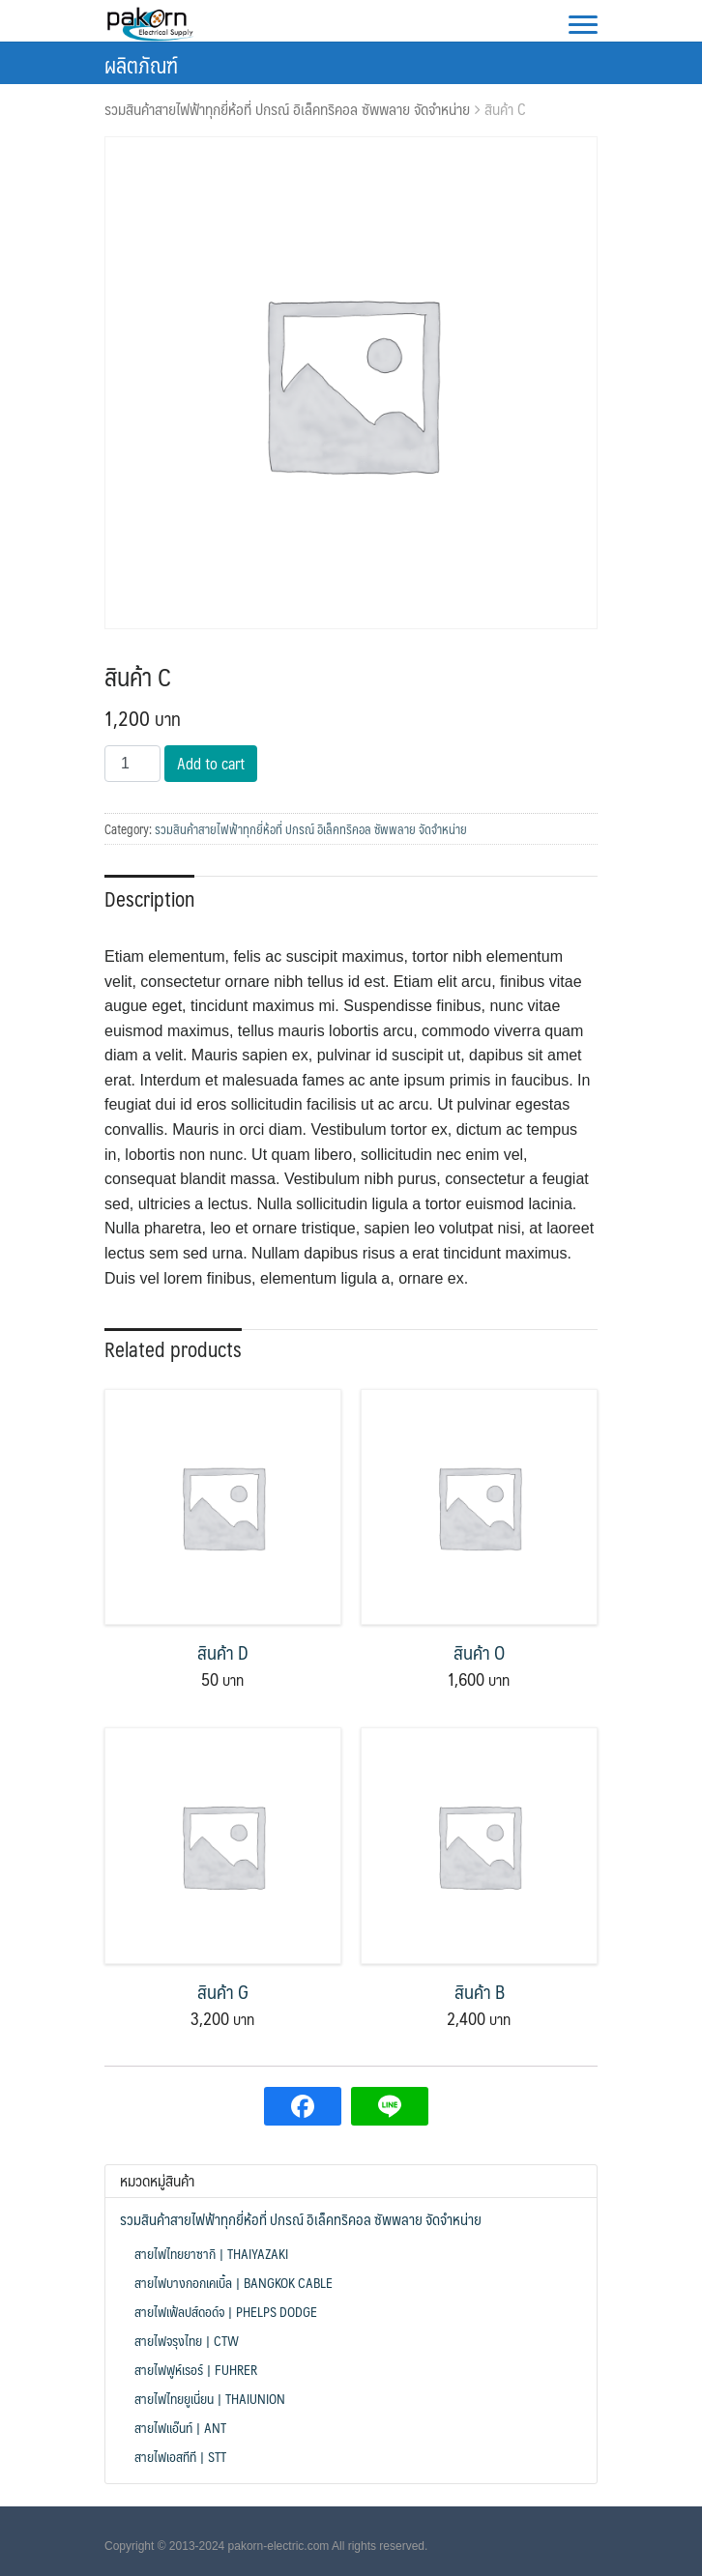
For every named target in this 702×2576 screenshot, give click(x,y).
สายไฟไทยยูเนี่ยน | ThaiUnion (209, 2398)
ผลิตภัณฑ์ (141, 64)
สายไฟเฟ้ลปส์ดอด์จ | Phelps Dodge (225, 2311)
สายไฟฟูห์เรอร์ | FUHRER (195, 2369)
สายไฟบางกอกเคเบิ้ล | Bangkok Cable (233, 2282)
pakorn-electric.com (279, 2546)
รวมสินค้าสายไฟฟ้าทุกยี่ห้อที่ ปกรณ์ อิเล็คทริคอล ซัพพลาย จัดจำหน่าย (287, 109)
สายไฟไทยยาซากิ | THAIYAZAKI (211, 2253)
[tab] (149, 897)
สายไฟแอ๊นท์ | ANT (180, 2427)
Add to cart (211, 763)
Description (149, 898)
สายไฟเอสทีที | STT (180, 2456)
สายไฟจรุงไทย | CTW (186, 2340)
